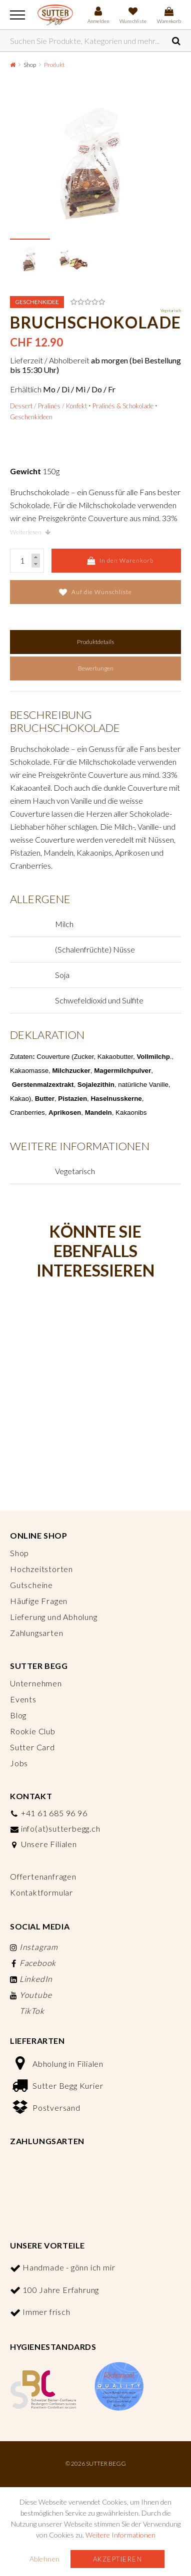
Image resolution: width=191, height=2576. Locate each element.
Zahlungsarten (36, 1632)
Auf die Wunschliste (95, 592)
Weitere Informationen (121, 2535)
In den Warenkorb (120, 561)
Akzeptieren (117, 2559)
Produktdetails (95, 641)
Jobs (19, 1763)
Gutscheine (31, 1585)
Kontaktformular (41, 1892)
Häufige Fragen (39, 1601)
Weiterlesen (30, 532)
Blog (18, 1715)
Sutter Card (32, 1747)
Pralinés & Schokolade (123, 406)
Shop (30, 64)
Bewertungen (96, 668)
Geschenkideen (31, 417)
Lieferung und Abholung (54, 1616)
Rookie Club (33, 1731)
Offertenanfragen (43, 1876)
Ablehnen (45, 2559)
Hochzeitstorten (41, 1569)
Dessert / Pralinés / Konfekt (48, 406)
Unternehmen (36, 1683)
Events (23, 1699)
